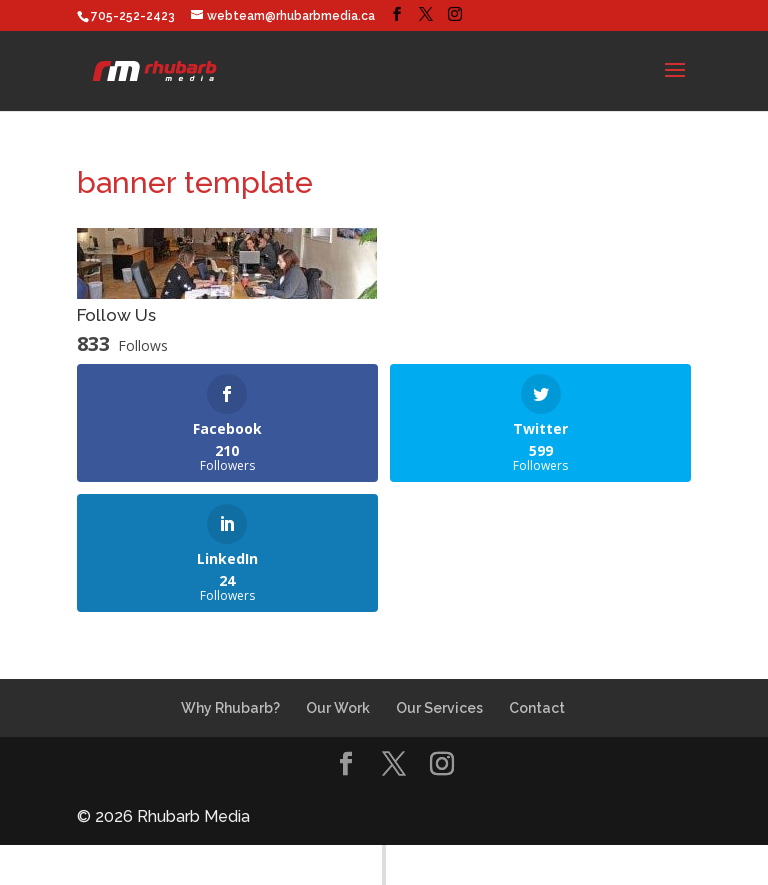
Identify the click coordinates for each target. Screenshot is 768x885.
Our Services (439, 708)
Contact (537, 708)
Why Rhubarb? (230, 708)
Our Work (338, 708)
